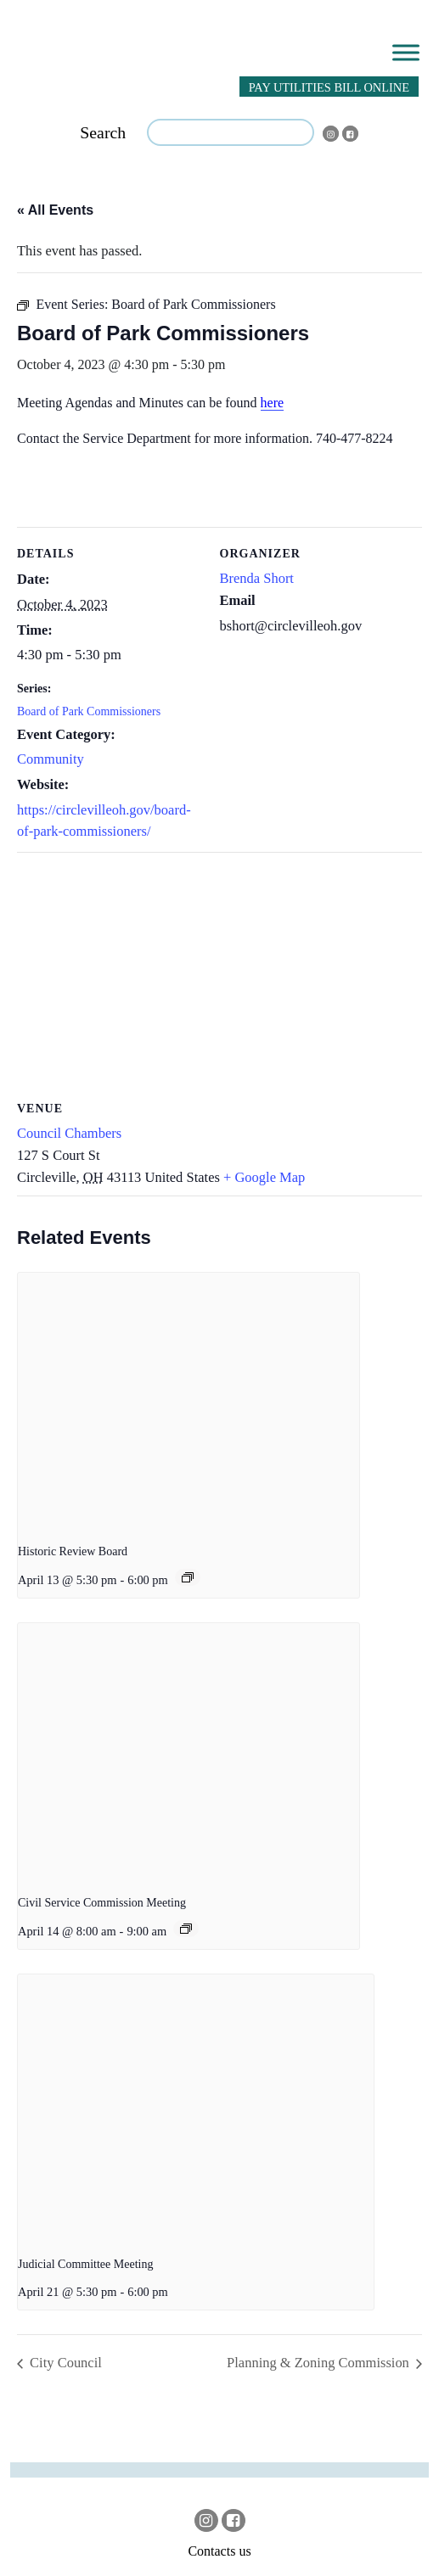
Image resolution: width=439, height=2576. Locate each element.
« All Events (55, 210)
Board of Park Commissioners (88, 711)
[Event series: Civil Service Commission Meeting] (186, 1929)
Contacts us (219, 2551)
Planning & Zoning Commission (320, 2363)
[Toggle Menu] (405, 52)
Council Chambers (69, 1133)
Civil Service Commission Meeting (102, 1902)
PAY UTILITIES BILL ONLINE (329, 87)
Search (103, 132)
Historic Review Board (72, 1551)
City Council (64, 2363)
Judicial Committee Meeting (85, 2264)
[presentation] (188, 1401)
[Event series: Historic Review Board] (188, 1577)
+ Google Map (264, 1177)
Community (50, 759)
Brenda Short (257, 578)
